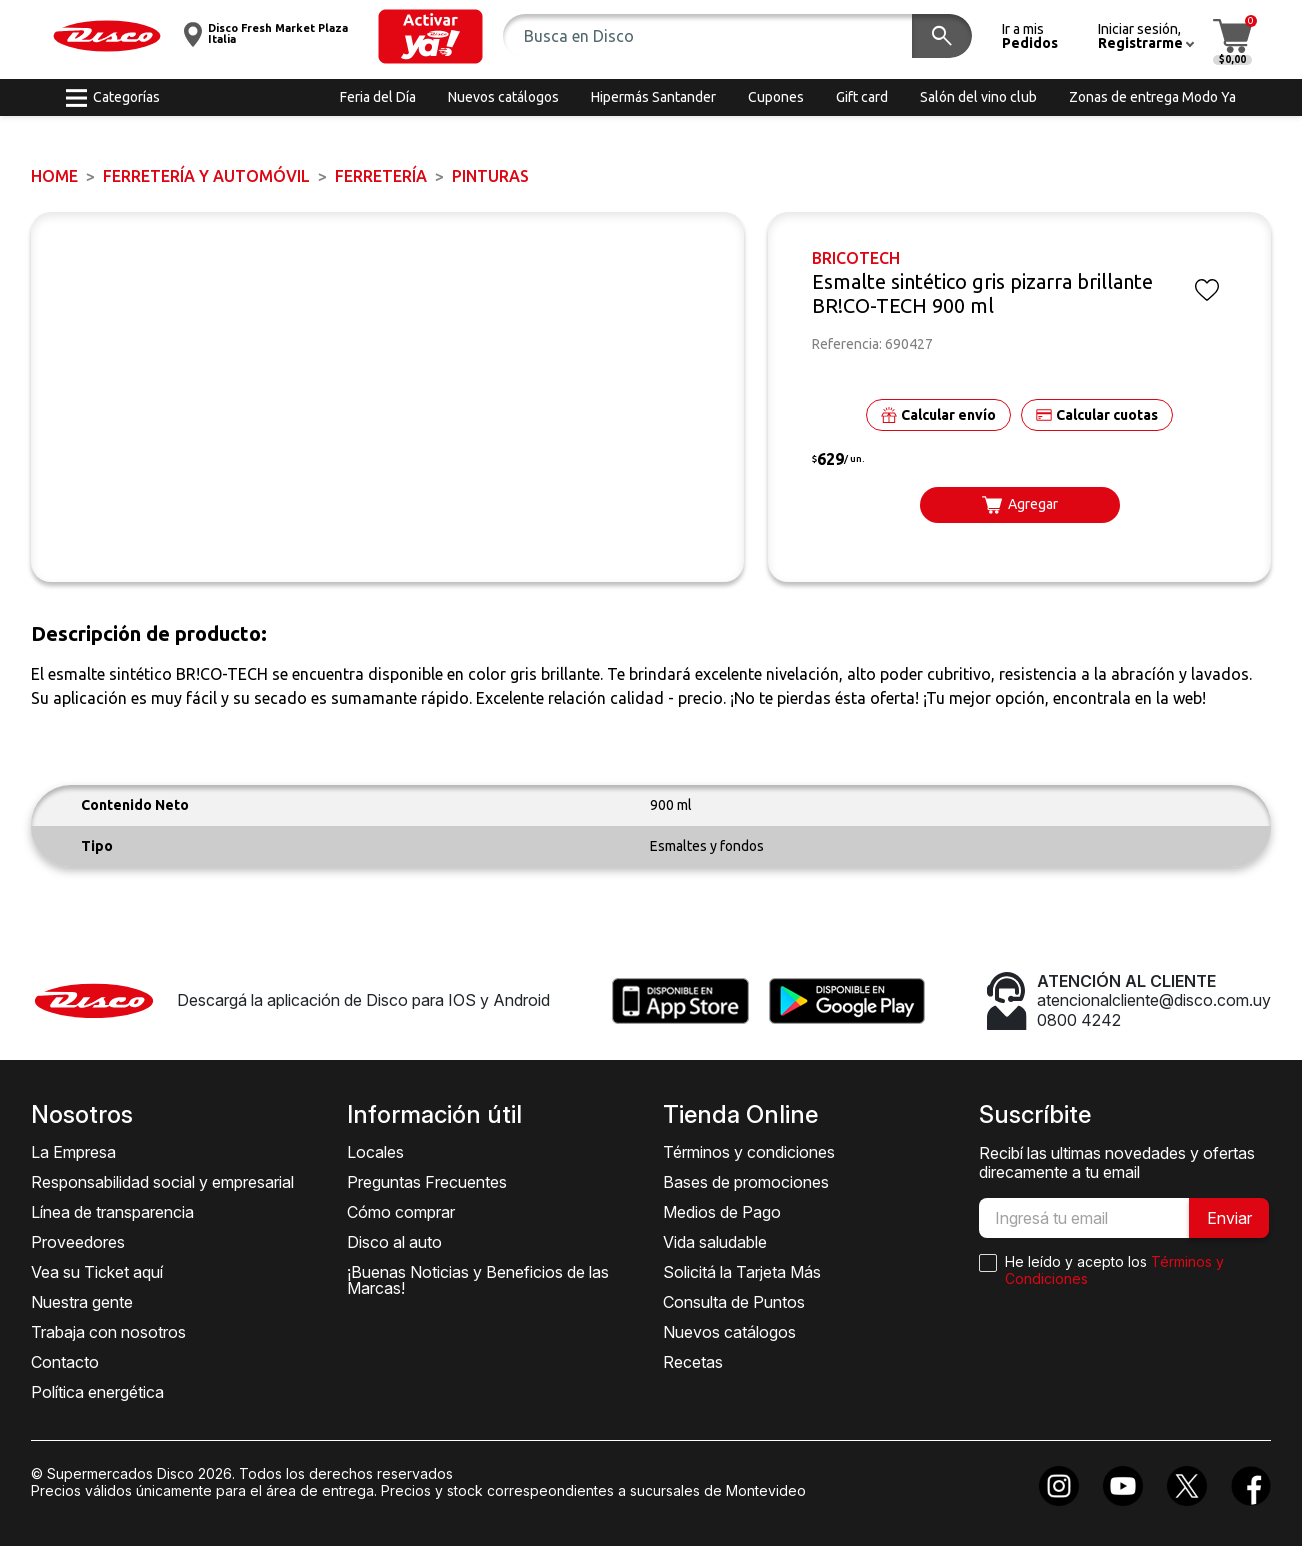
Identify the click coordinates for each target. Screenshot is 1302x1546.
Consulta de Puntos (734, 1302)
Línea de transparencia (112, 1212)
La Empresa (73, 1152)
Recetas (693, 1362)
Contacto (65, 1362)
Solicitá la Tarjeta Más (742, 1272)
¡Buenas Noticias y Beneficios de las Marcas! (478, 1280)
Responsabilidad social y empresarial (162, 1182)
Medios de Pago (722, 1212)
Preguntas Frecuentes (427, 1182)
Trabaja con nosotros (108, 1332)
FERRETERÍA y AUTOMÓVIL (206, 176)
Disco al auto (394, 1242)
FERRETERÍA (381, 176)
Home (54, 176)
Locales (375, 1152)
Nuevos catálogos (729, 1332)
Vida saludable (715, 1242)
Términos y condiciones (749, 1152)
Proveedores (78, 1242)
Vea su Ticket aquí (97, 1272)
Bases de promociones (746, 1182)
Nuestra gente (82, 1302)
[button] (430, 36)
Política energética (97, 1392)
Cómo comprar (401, 1212)
